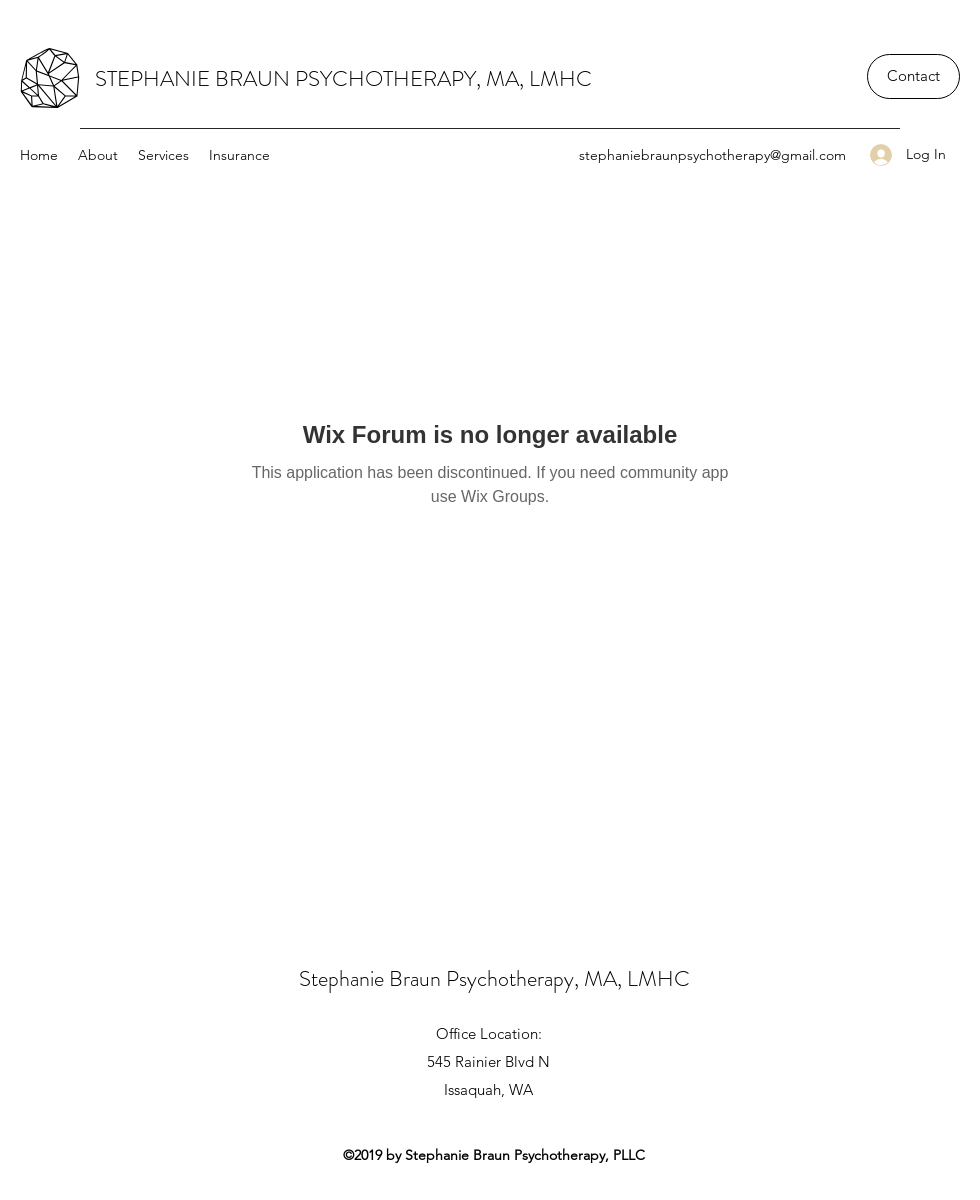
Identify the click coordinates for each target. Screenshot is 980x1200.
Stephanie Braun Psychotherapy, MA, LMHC (494, 978)
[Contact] (913, 76)
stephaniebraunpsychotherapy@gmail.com (712, 155)
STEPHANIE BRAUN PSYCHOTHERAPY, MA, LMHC (343, 78)
